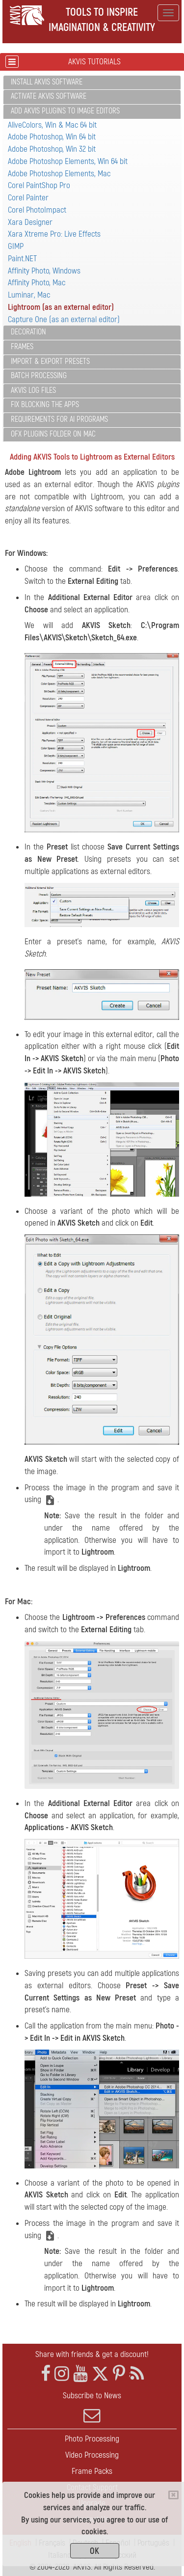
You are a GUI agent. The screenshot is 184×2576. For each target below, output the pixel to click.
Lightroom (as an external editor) (61, 307)
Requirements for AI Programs (59, 419)
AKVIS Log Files (33, 390)
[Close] (173, 2495)
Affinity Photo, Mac (36, 282)
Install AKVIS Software (46, 82)
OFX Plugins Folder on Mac (53, 434)
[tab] (92, 83)
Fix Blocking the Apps (45, 405)
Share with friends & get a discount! (92, 2354)
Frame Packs (92, 2471)
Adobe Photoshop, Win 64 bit (52, 137)
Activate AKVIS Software (48, 96)
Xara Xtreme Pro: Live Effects (54, 234)
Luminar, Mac (29, 295)
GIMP (16, 246)
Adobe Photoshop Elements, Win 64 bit (68, 161)
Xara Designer (30, 222)
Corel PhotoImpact (37, 210)
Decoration (28, 332)
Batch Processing (39, 376)
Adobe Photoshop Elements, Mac (59, 173)
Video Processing (92, 2455)
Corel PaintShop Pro (39, 185)
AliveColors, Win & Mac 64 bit (52, 125)
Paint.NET (22, 258)
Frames (22, 347)
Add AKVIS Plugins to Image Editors (65, 111)
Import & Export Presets (50, 361)
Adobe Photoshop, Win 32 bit (52, 149)
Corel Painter (28, 197)
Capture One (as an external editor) (64, 319)
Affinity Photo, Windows (44, 271)
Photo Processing (92, 2439)
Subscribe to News (92, 2407)
